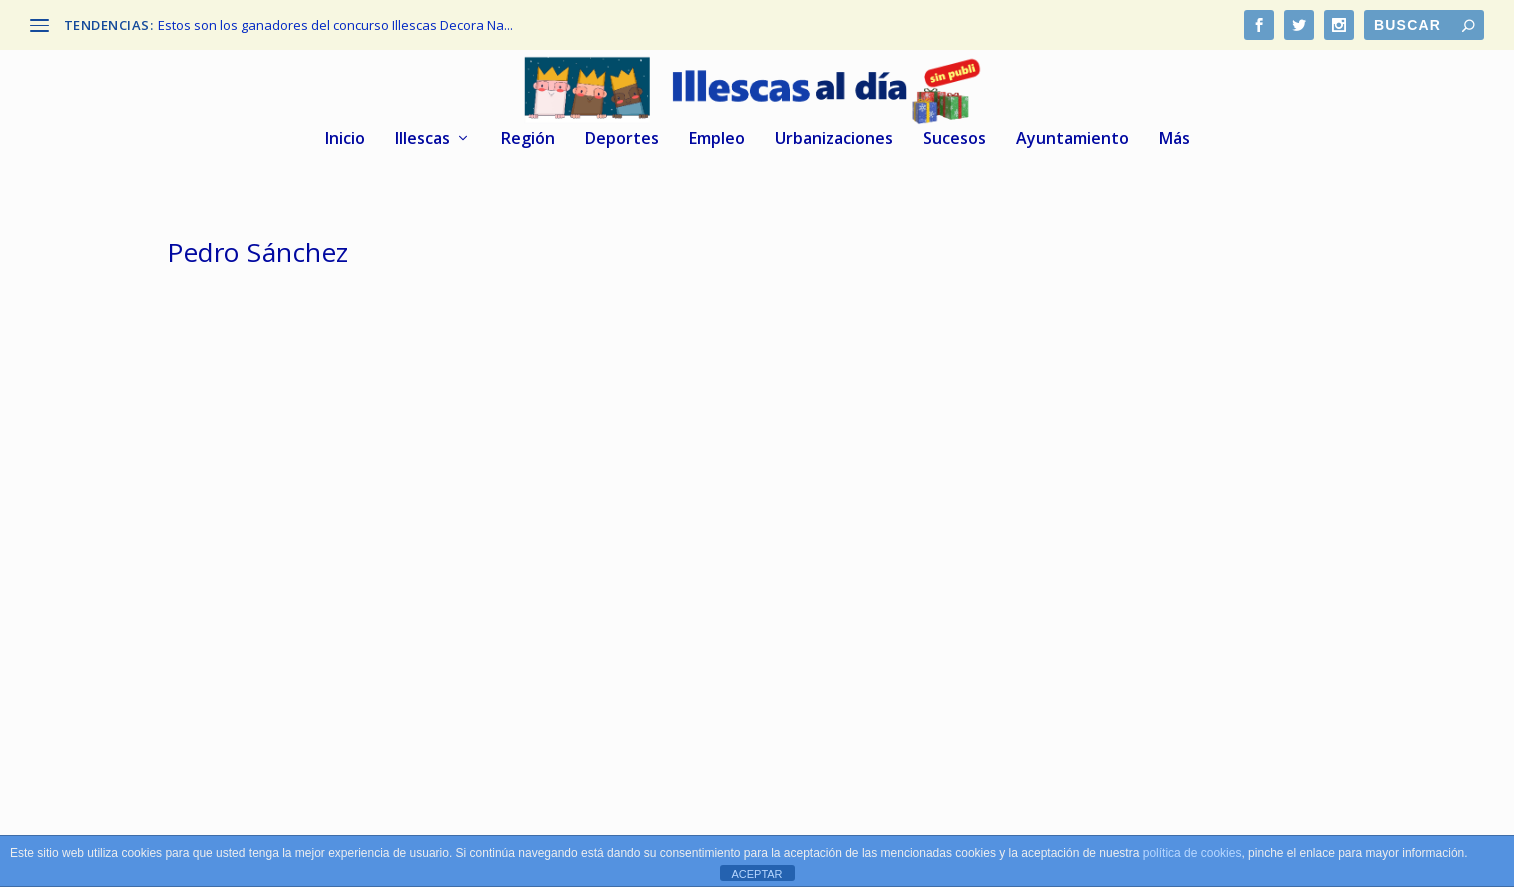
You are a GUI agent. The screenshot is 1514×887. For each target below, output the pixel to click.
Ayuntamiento (1072, 139)
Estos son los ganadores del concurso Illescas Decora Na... (335, 25)
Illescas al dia (248, 636)
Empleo (717, 139)
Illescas (422, 139)
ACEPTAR (756, 874)
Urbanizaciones (834, 139)
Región (528, 139)
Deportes (622, 139)
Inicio (345, 139)
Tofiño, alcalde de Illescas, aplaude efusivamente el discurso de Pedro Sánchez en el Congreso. (325, 584)
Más (1174, 139)
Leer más (230, 729)
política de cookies (1192, 853)
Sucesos (954, 139)
